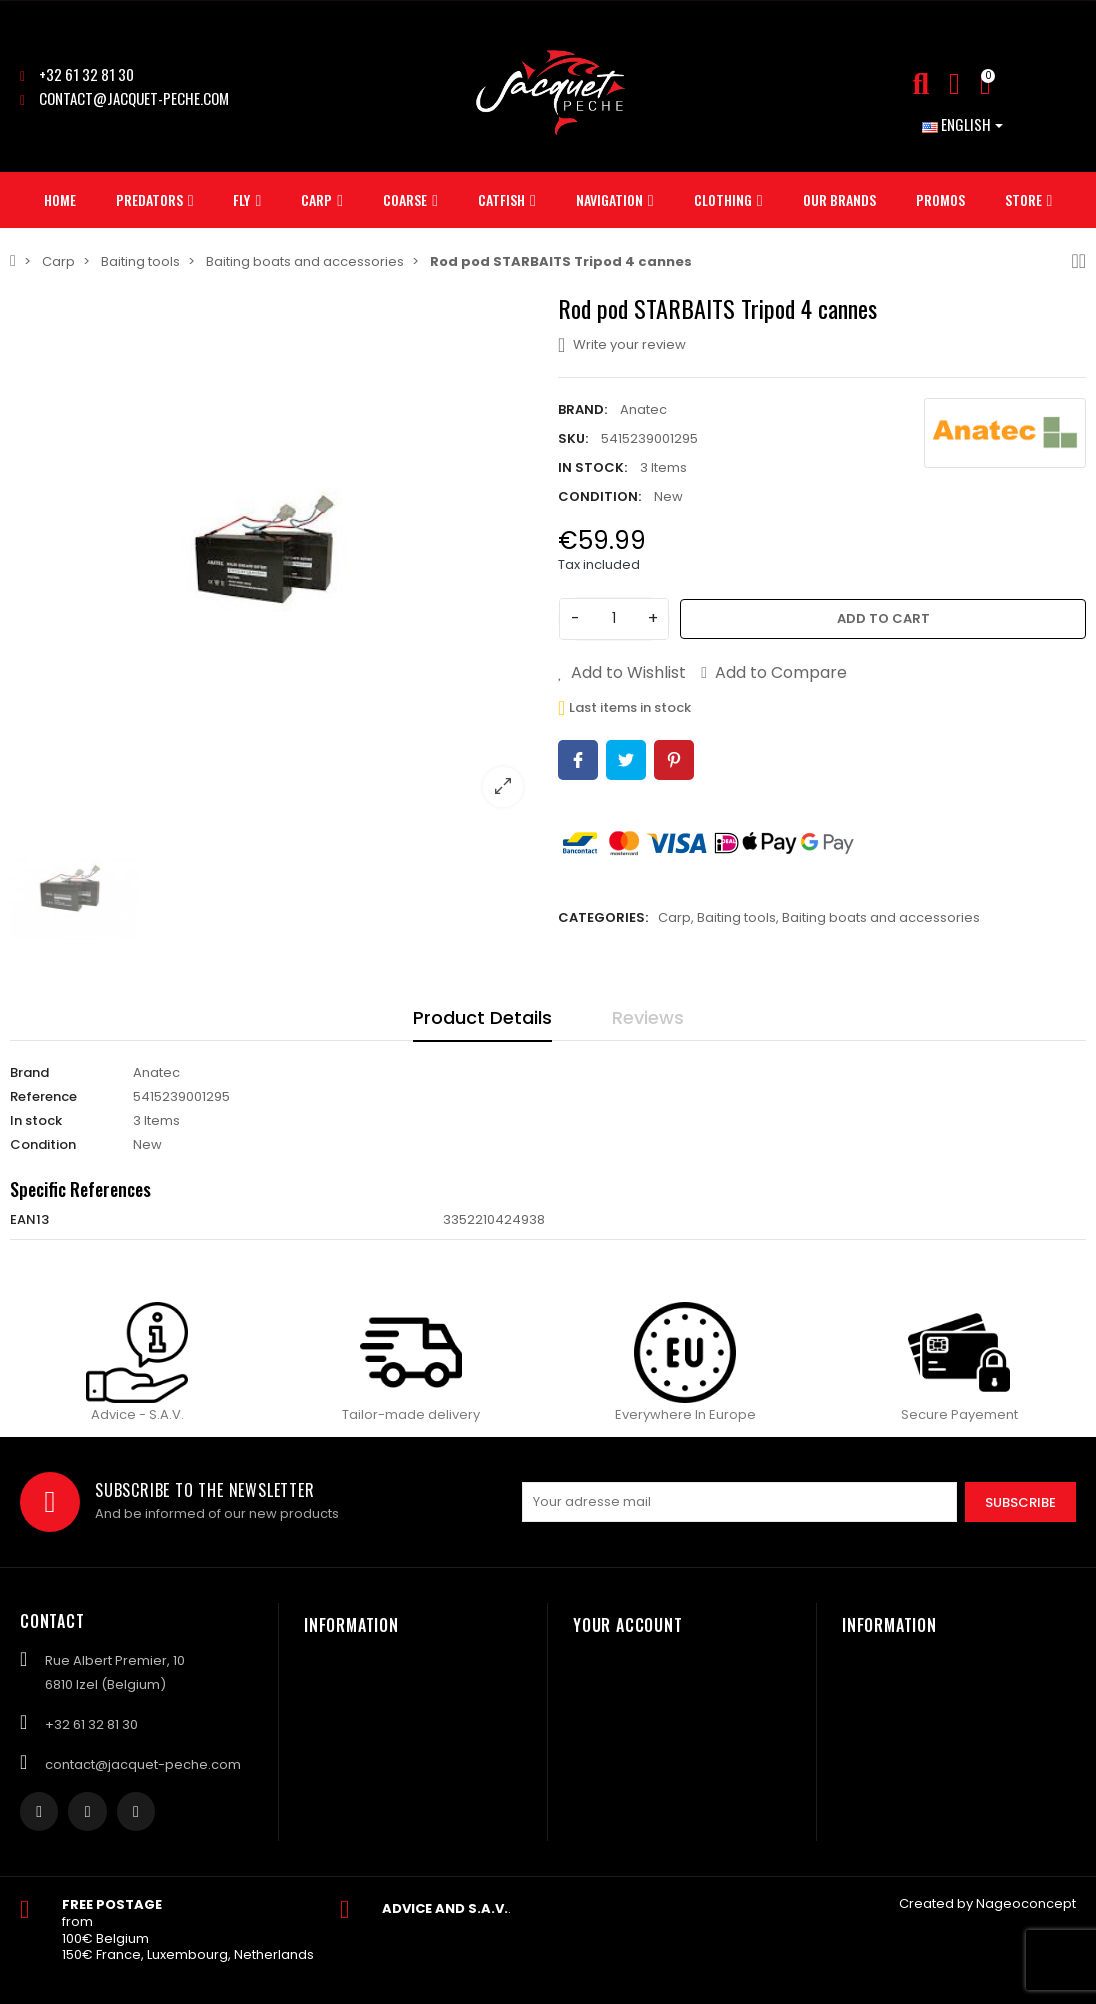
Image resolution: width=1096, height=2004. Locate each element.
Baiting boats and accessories (881, 917)
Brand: (582, 409)
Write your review (622, 345)
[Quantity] (614, 619)
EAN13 (29, 1219)
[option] (274, 558)
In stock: (592, 467)
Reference (43, 1096)
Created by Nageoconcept (987, 1903)
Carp (674, 917)
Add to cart (883, 618)
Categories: (603, 917)
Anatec (643, 409)
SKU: (573, 438)
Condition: (599, 496)
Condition (43, 1144)
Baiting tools (736, 917)
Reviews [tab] (648, 1017)
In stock (36, 1120)
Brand (29, 1072)
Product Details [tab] (482, 1017)
